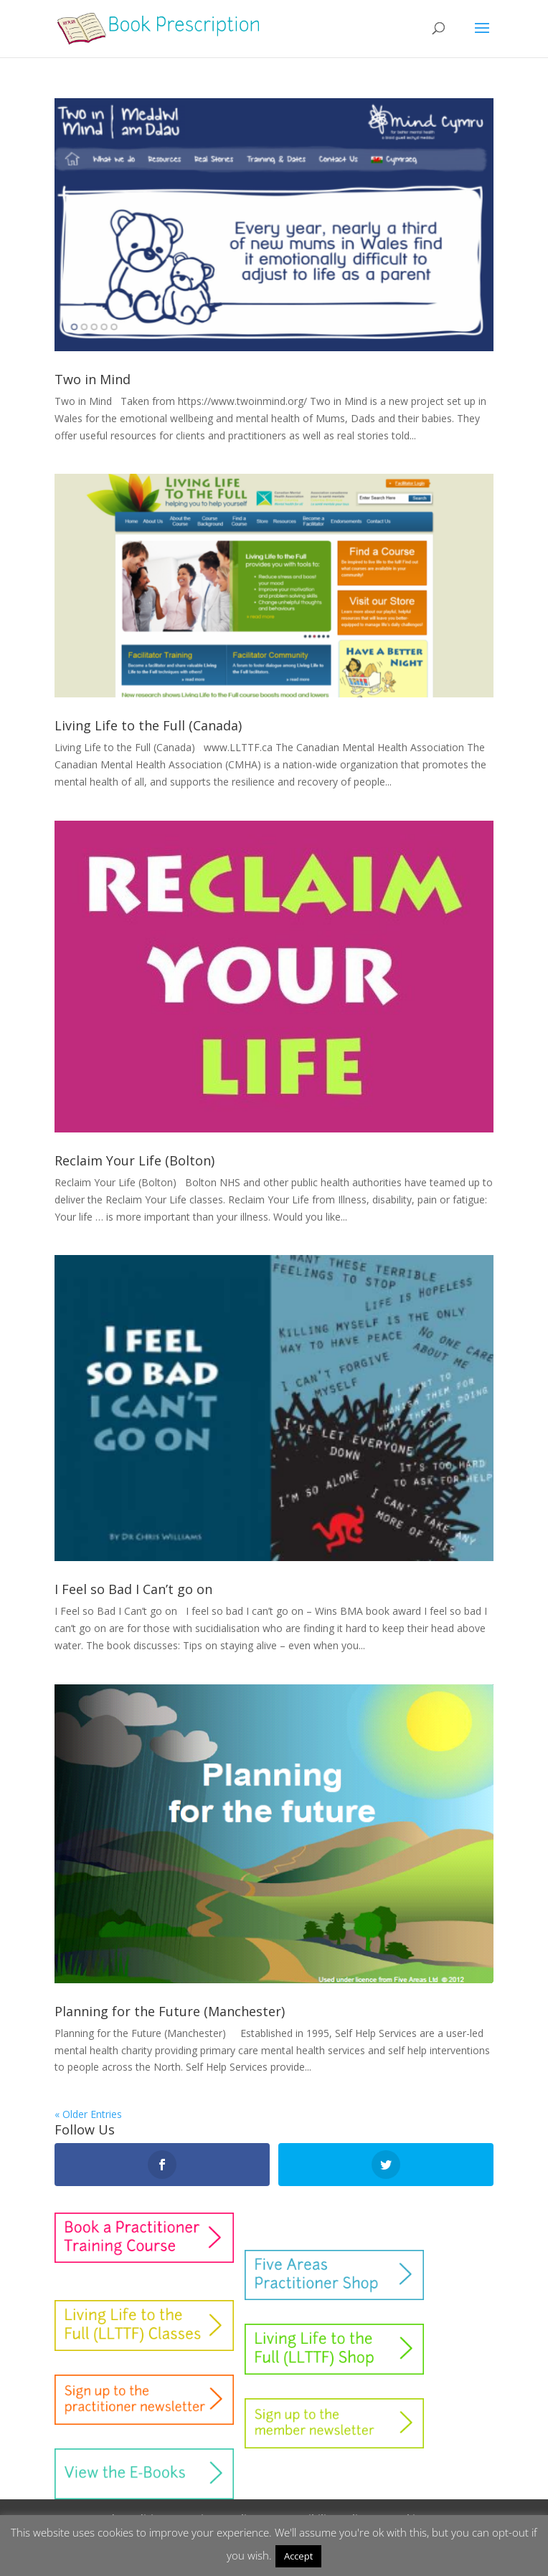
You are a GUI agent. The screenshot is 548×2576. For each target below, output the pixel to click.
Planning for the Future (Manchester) (170, 2011)
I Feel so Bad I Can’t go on (133, 1589)
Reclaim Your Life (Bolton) (134, 1160)
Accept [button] (298, 2555)
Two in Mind (93, 379)
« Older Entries (88, 2114)
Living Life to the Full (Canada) (148, 725)
